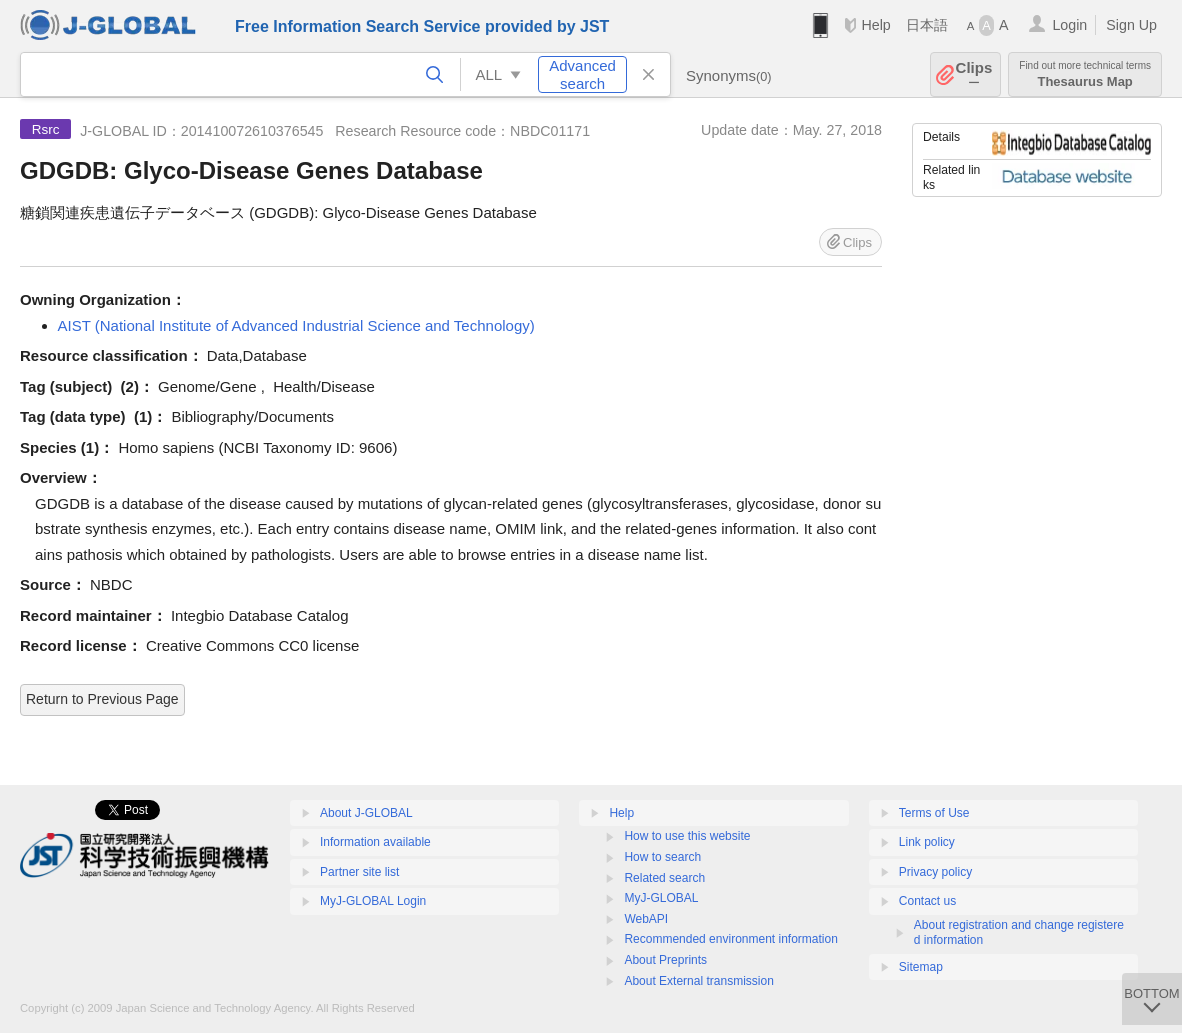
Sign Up (1131, 25)
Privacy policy (935, 872)
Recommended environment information (730, 939)
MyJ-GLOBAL (661, 898)
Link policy (927, 842)
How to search (662, 857)
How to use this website (687, 836)
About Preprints (665, 960)
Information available (375, 842)
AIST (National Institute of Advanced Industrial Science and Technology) (296, 325)
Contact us (927, 901)
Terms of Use (934, 813)
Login (1069, 25)
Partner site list (359, 872)
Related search (664, 878)
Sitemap (921, 967)
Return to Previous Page (102, 699)
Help (875, 25)
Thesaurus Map (1085, 74)
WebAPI (646, 919)
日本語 (927, 25)
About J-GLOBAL (366, 813)
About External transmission (698, 981)
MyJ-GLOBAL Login (373, 901)
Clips (974, 74)
